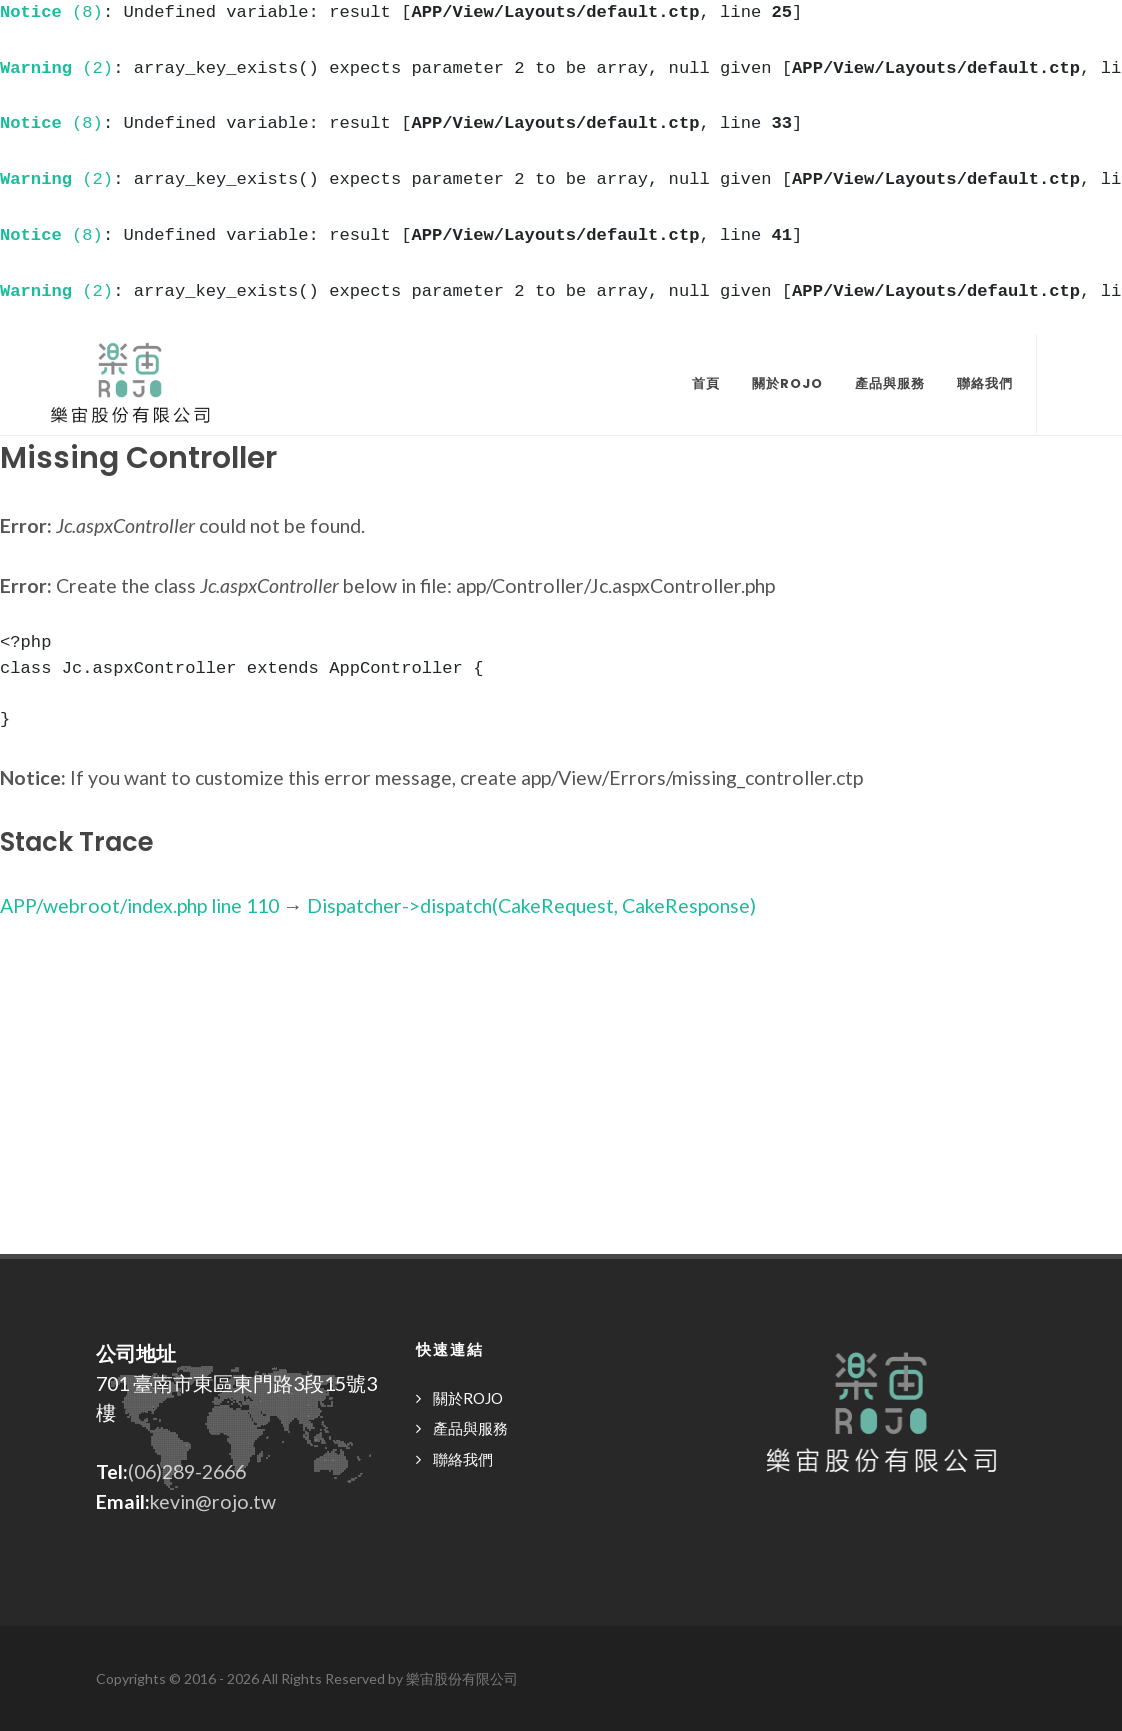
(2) (56, 68)
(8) (51, 12)
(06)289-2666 (187, 1471)
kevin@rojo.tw (213, 1501)
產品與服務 (470, 1428)
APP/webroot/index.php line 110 (139, 905)
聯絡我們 (463, 1459)
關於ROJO (468, 1398)
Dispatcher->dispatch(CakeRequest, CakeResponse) (531, 905)
